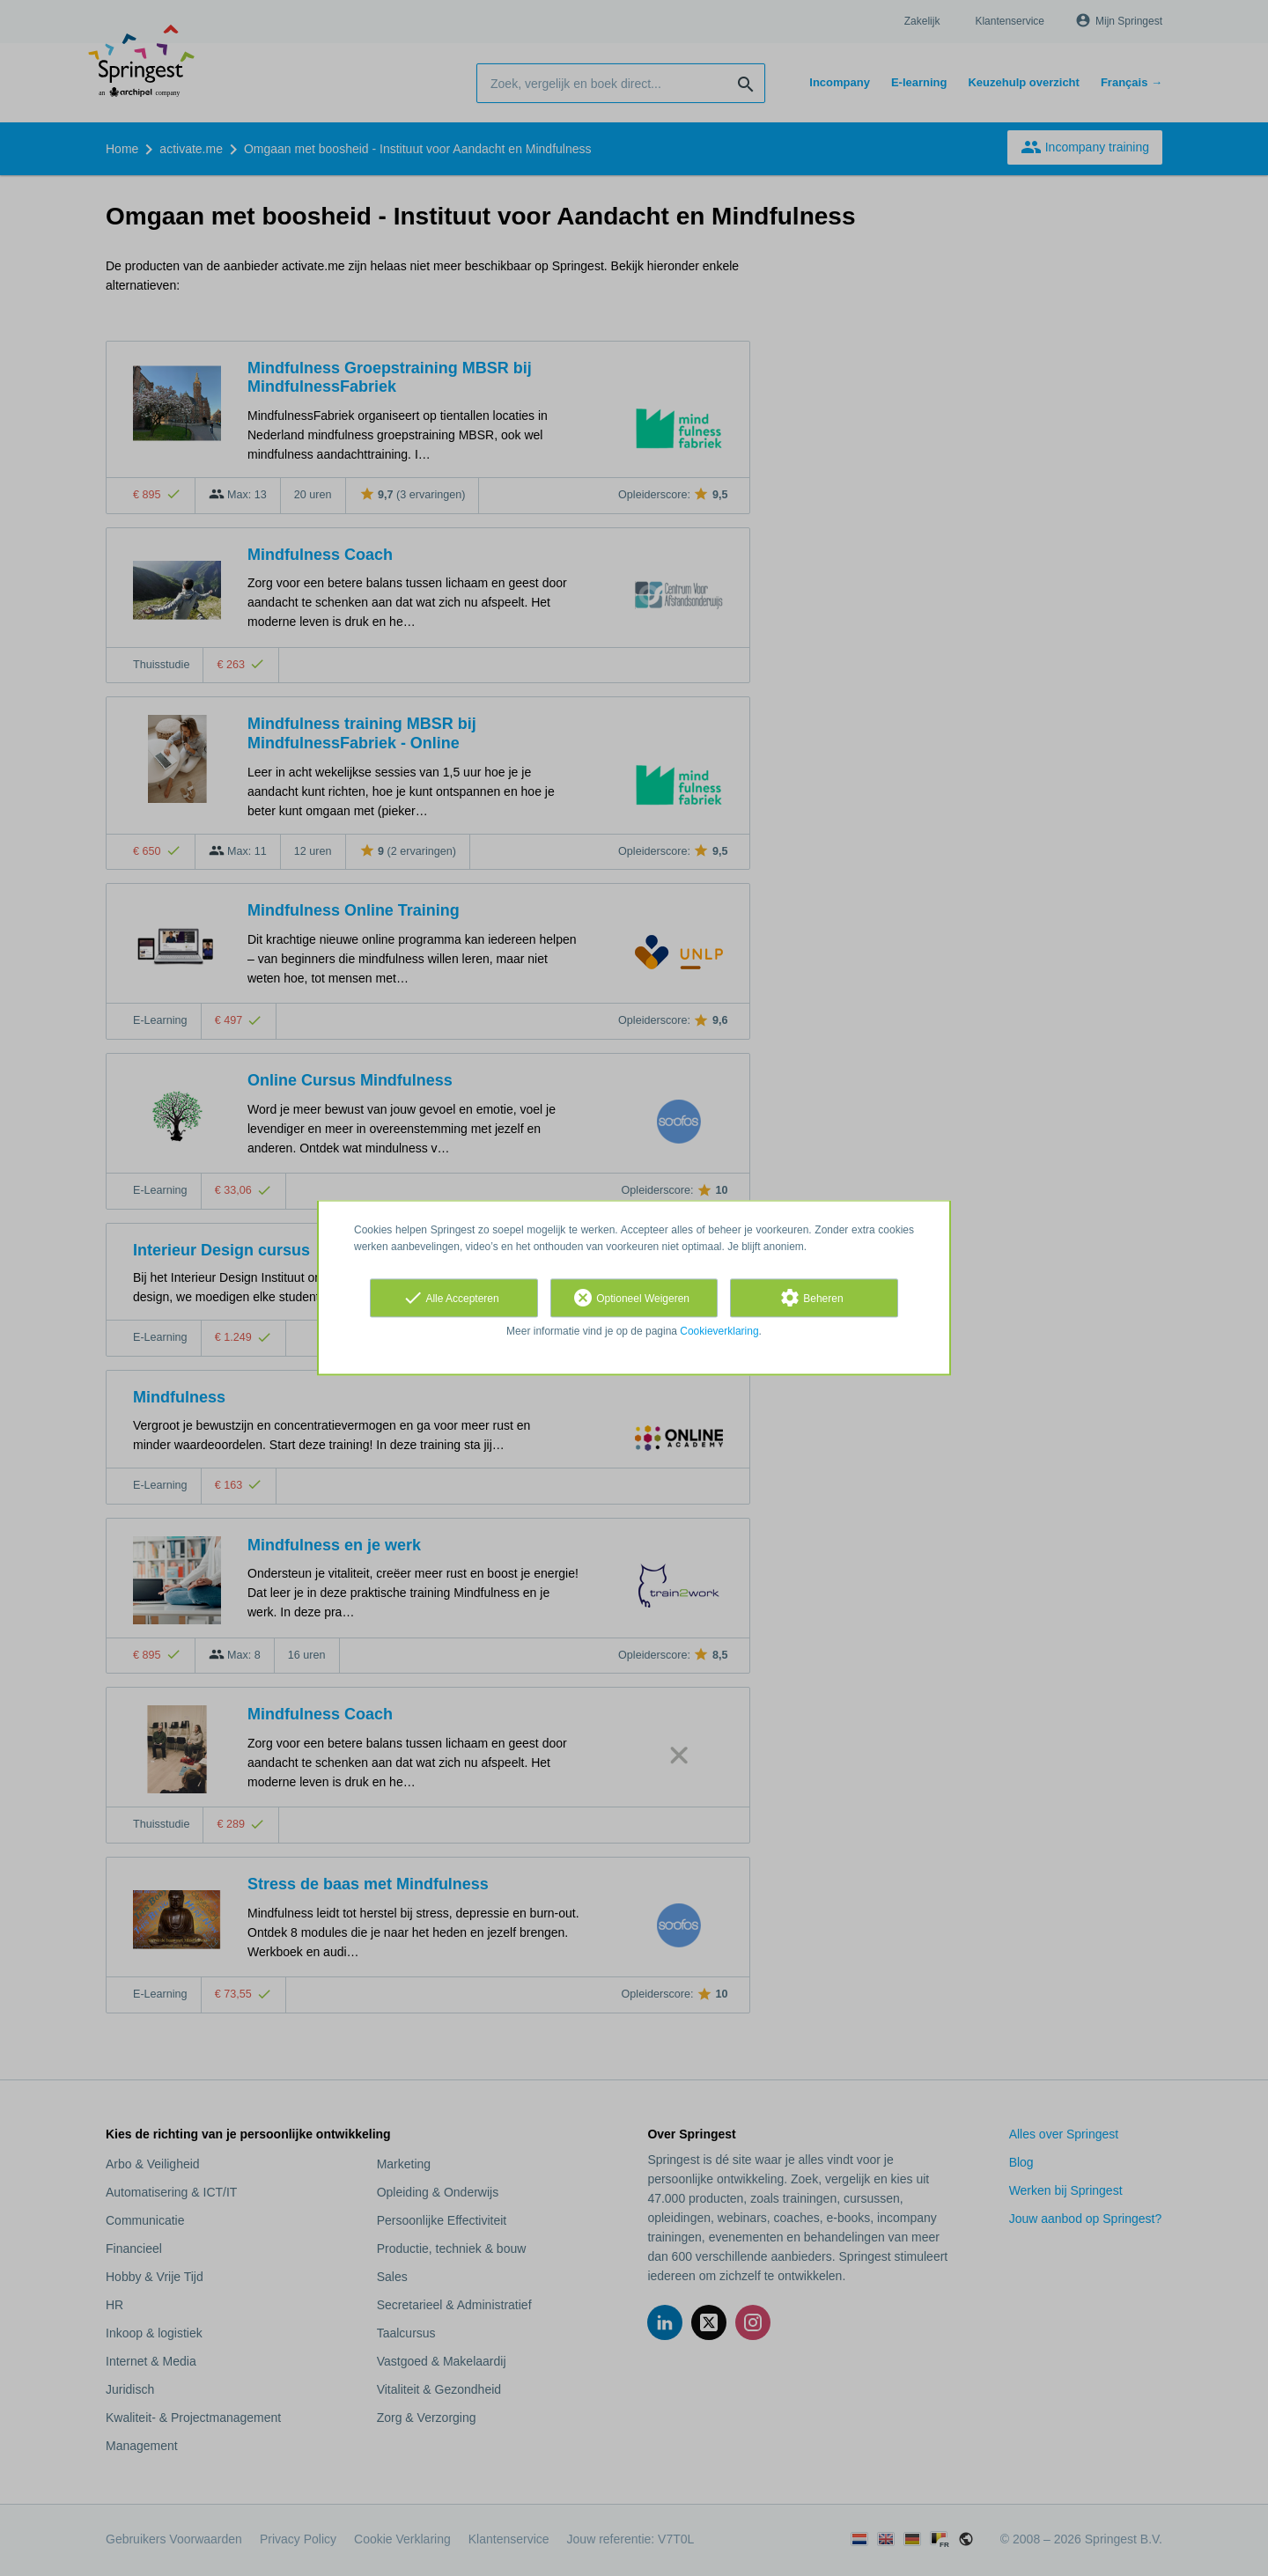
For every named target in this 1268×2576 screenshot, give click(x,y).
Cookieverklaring (719, 1331)
